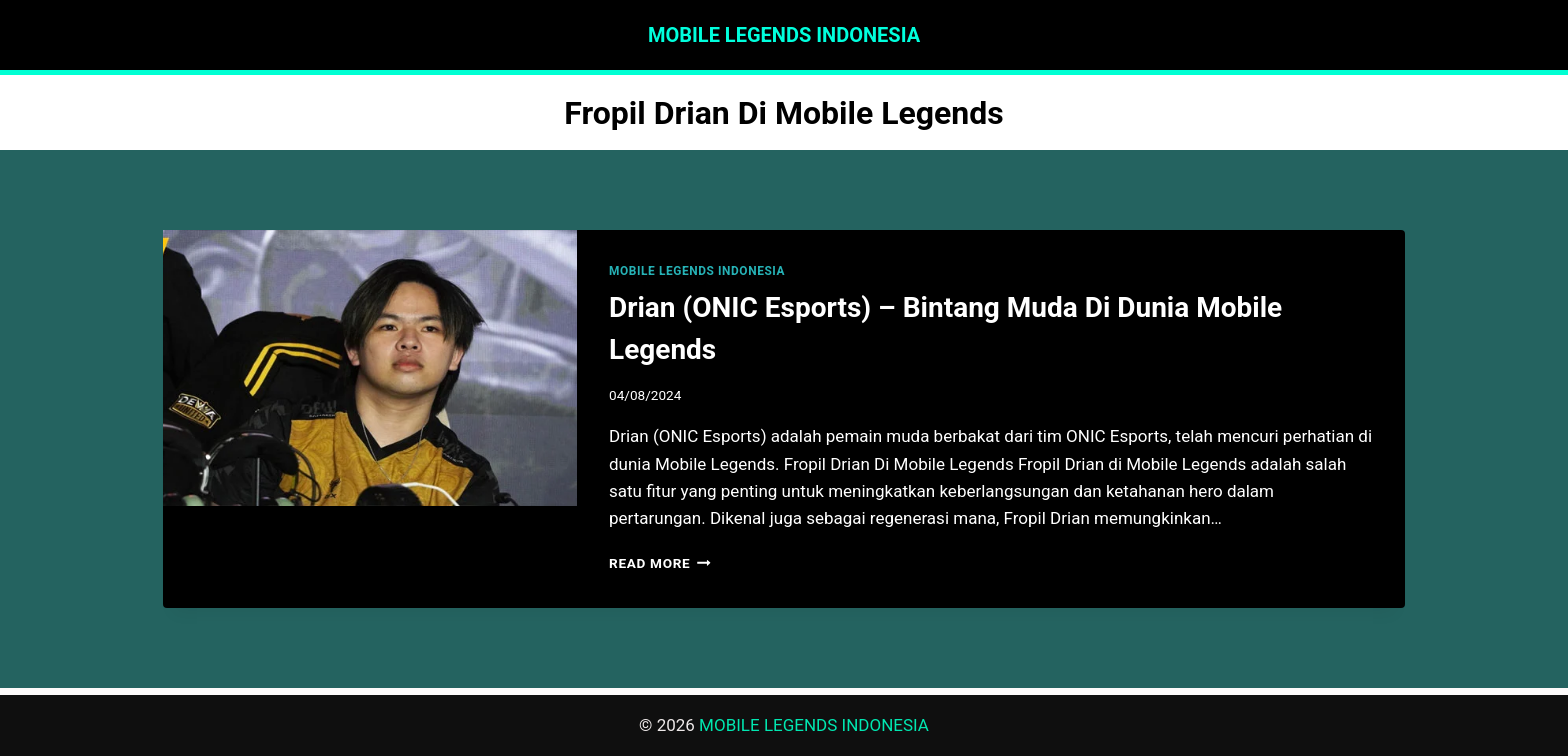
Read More (660, 563)
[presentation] (370, 368)
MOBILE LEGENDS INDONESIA (697, 271)
